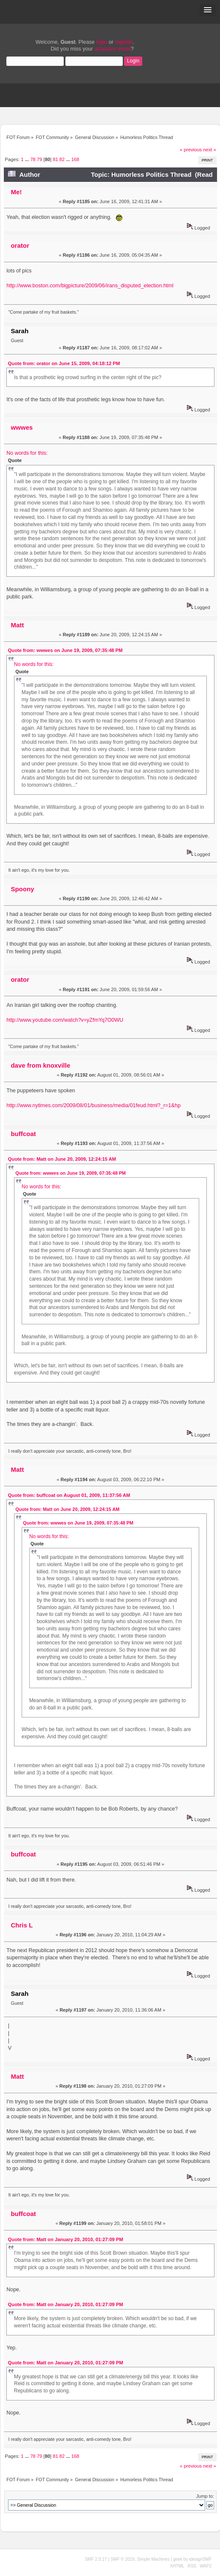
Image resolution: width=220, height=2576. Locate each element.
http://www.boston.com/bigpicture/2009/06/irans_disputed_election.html (89, 286)
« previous (191, 149)
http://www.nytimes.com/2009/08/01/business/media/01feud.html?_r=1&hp (93, 1105)
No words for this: (27, 453)
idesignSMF (200, 2559)
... (27, 159)
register (124, 42)
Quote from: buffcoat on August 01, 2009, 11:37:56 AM (69, 1495)
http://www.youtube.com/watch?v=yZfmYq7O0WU (64, 1020)
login (101, 42)
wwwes (22, 427)
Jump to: (205, 2496)
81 (55, 159)
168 (75, 159)
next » (209, 149)
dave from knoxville (40, 1065)
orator (20, 245)
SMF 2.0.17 (96, 2559)
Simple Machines (153, 2559)
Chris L (22, 1925)
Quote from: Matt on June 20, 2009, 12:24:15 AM (62, 1159)
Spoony (22, 889)
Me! (16, 192)
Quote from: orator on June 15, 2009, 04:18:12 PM (64, 363)
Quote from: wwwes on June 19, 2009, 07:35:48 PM (65, 650)
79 (39, 159)
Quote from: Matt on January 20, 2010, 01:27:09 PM (65, 2239)
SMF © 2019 (122, 2559)
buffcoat (23, 1133)
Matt (17, 625)
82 (62, 159)
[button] (208, 10)
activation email (112, 49)
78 (32, 159)
